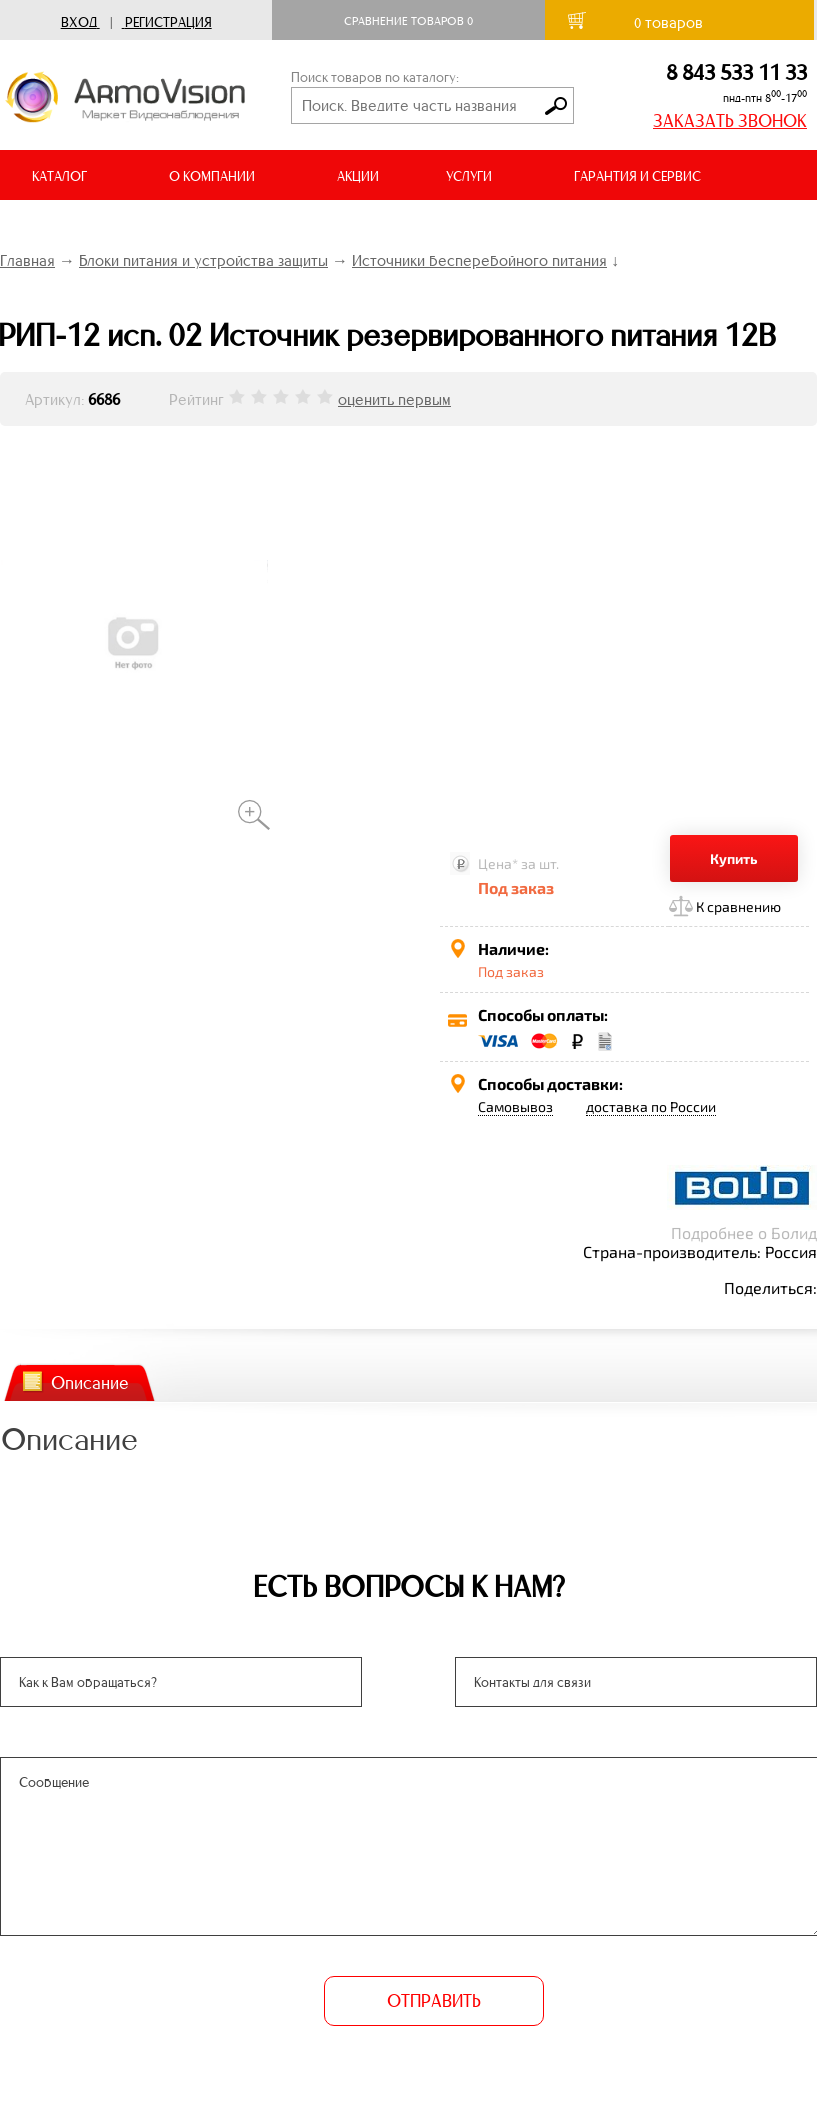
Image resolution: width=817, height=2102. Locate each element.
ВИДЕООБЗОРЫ (278, 226)
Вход (79, 22)
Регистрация (168, 22)
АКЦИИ (358, 176)
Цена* (498, 863)
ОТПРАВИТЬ (434, 2001)
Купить (734, 858)
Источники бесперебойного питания (479, 260)
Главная (27, 260)
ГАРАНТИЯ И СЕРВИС (637, 176)
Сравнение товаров (408, 21)
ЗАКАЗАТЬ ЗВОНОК (730, 121)
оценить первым (394, 399)
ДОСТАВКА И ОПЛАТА (98, 226)
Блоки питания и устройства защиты (203, 260)
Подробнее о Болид (744, 1232)
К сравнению (738, 906)
